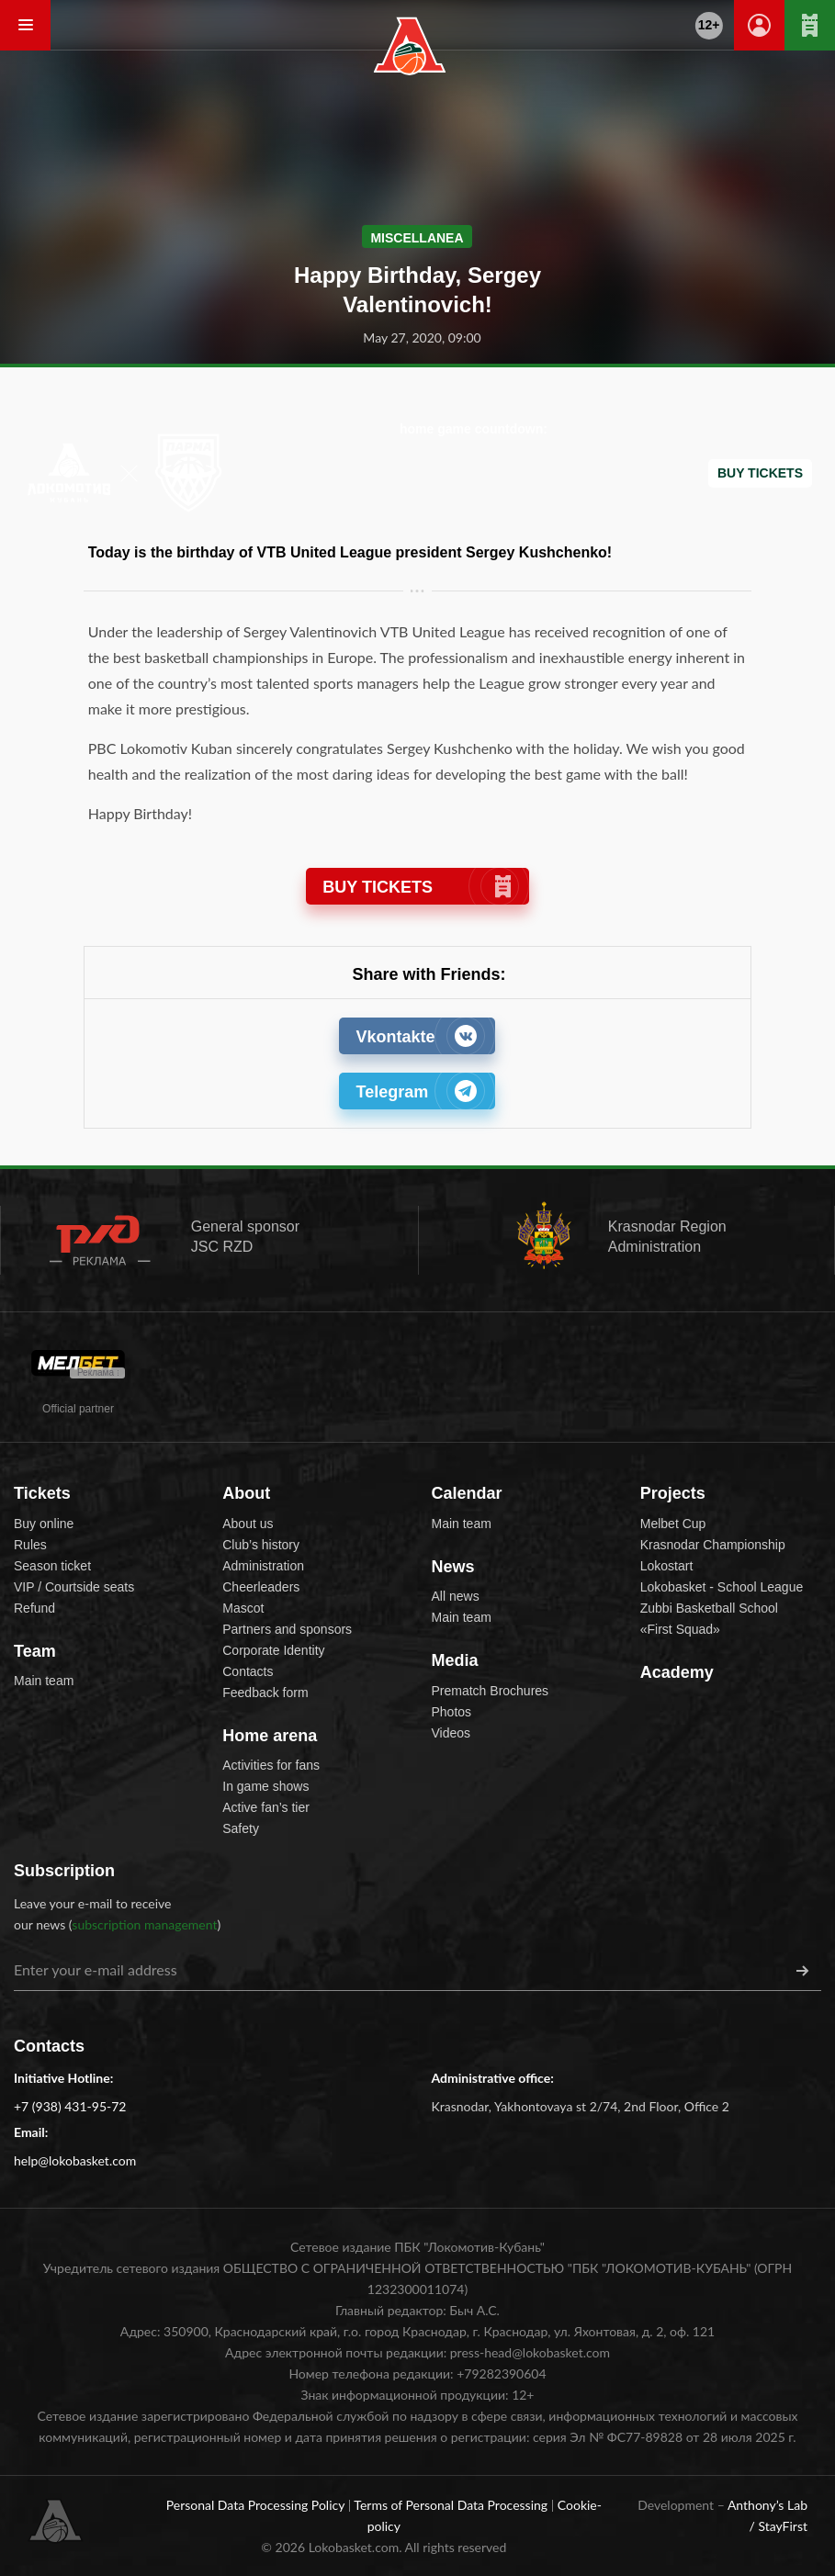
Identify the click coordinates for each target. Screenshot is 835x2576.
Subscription (64, 1871)
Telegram (416, 1091)
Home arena (269, 1736)
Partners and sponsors (287, 1629)
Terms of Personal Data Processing (452, 2505)
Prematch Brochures (490, 1690)
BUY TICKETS (416, 886)
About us (247, 1523)
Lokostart (667, 1565)
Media (455, 1660)
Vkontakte (416, 1036)
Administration (263, 1565)
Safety (240, 1828)
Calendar (467, 1493)
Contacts (247, 1671)
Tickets (42, 1493)
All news (456, 1596)
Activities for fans (271, 1765)
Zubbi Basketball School (709, 1608)
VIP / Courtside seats (74, 1587)
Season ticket (52, 1565)
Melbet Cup (673, 1523)
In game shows (265, 1786)
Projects (672, 1493)
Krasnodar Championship (712, 1544)
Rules (30, 1544)
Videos (451, 1733)
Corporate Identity (273, 1650)
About (246, 1493)
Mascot (243, 1608)
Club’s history (260, 1544)
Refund (34, 1608)
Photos (452, 1711)
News (453, 1567)
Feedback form (265, 1692)
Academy (677, 1672)
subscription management (144, 1924)
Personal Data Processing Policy (257, 2505)
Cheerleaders (260, 1587)
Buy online (43, 1523)
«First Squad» (680, 1629)
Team (35, 1651)
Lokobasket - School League (721, 1587)
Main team (43, 1680)
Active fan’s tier (266, 1807)
